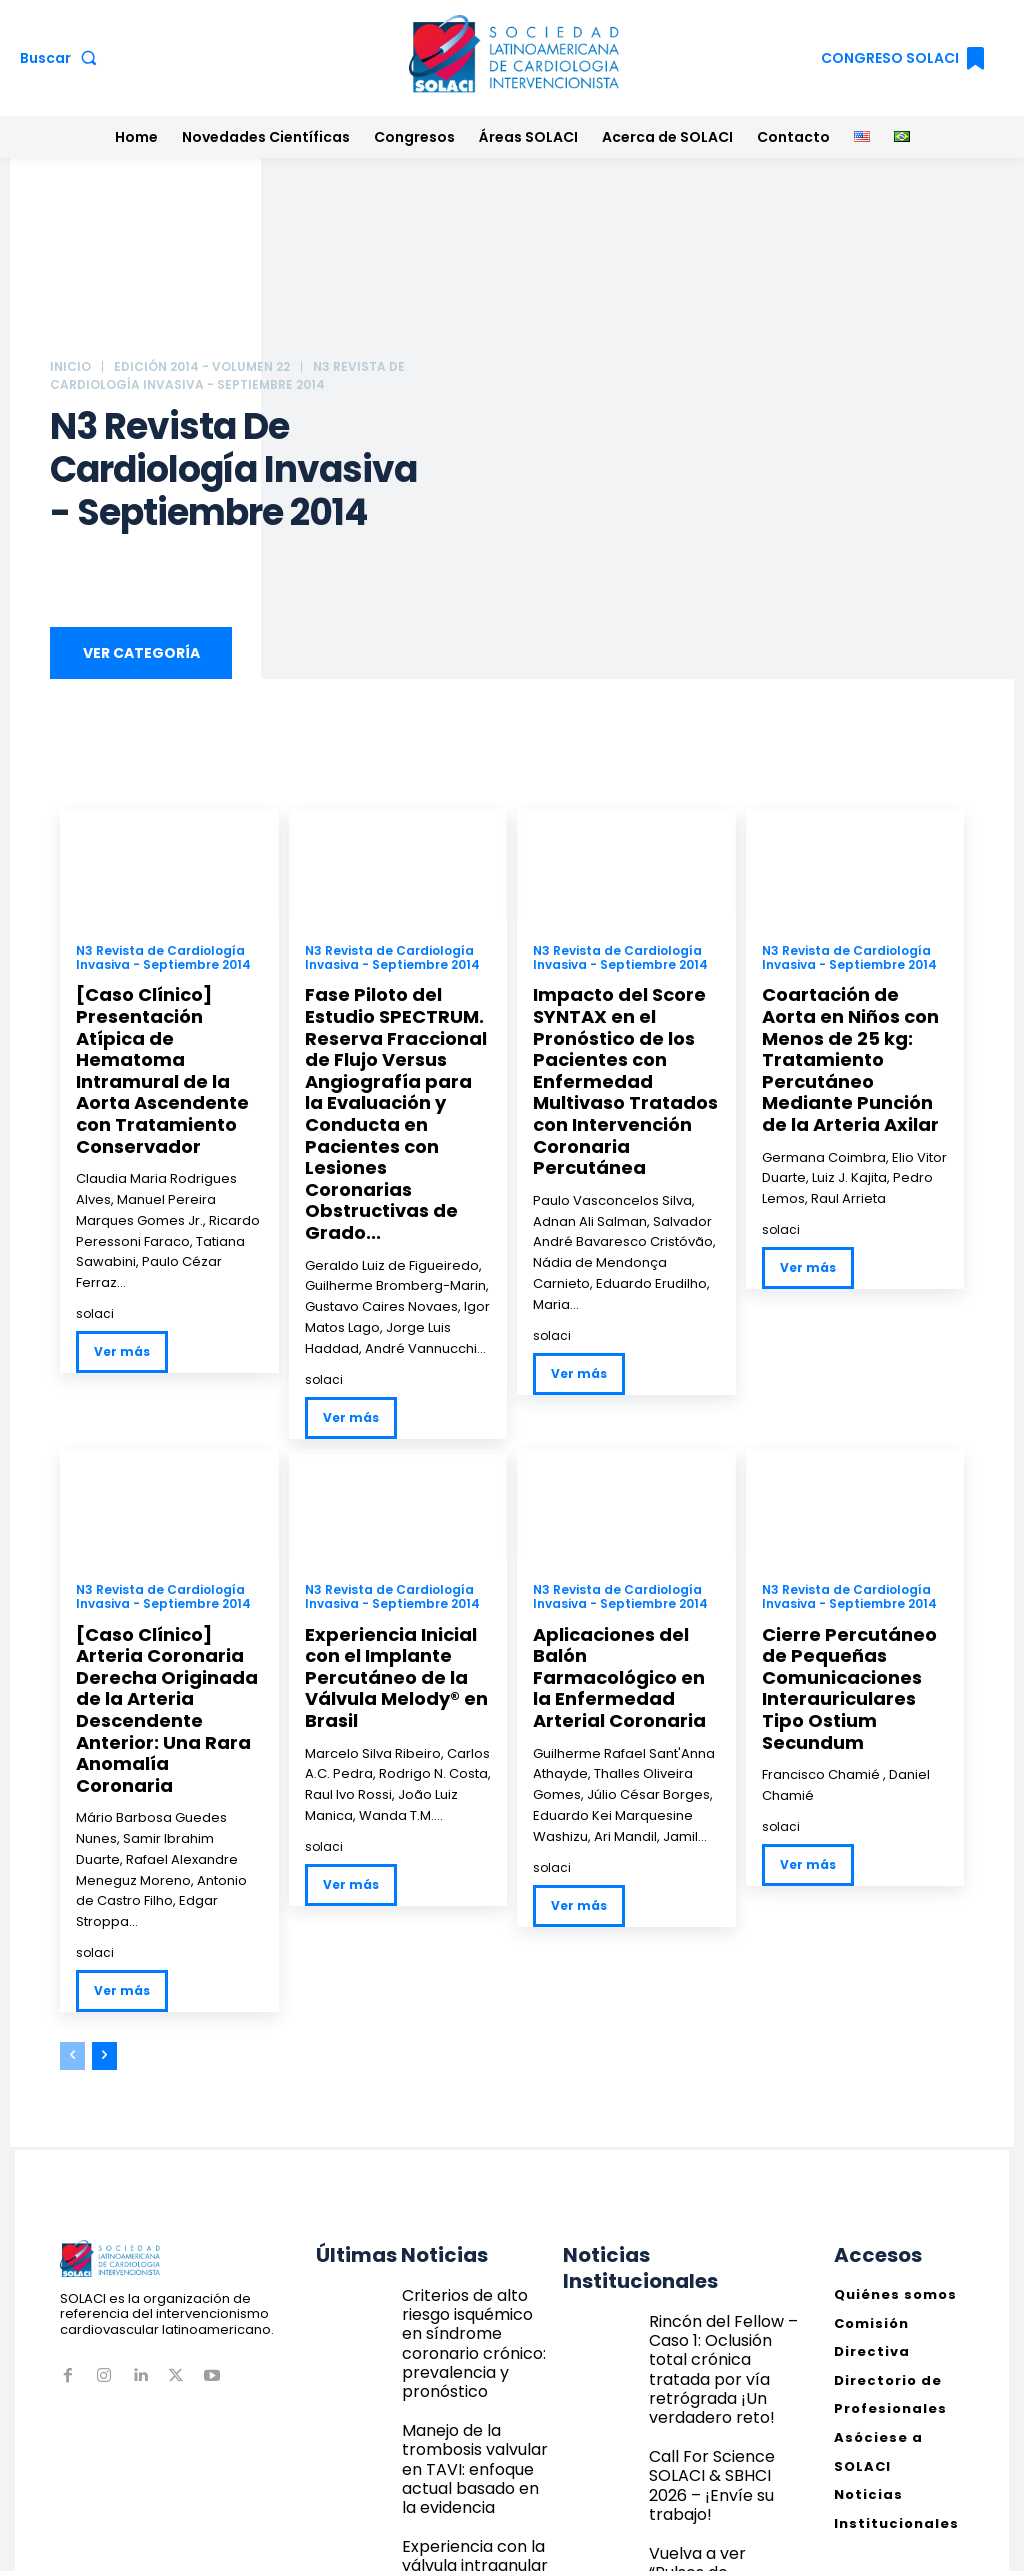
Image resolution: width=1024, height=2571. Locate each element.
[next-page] (104, 1972)
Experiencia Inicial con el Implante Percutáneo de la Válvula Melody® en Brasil (388, 1626)
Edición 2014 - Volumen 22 (202, 366)
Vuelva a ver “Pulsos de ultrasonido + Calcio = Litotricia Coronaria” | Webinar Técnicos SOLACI (719, 2427)
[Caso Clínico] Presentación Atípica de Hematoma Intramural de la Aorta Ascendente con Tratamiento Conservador (166, 1054)
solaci (95, 1277)
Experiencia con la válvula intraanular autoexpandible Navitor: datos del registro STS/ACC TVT (475, 2407)
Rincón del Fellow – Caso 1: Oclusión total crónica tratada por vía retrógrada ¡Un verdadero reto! (721, 2263)
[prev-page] (72, 1972)
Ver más (122, 1315)
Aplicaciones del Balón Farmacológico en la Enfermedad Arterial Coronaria (625, 1616)
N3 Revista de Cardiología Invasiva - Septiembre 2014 (163, 961)
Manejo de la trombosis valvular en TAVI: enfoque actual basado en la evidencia (476, 2322)
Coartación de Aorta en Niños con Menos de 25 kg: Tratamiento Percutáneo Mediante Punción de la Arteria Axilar (855, 1054)
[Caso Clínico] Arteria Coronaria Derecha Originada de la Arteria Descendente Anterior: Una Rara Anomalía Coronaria (165, 1645)
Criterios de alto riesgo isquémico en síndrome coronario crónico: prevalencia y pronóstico (475, 2237)
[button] (62, 58)
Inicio (70, 366)
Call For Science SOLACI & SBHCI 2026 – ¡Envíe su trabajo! (723, 2341)
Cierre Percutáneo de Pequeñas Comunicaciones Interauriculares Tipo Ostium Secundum (852, 1626)
